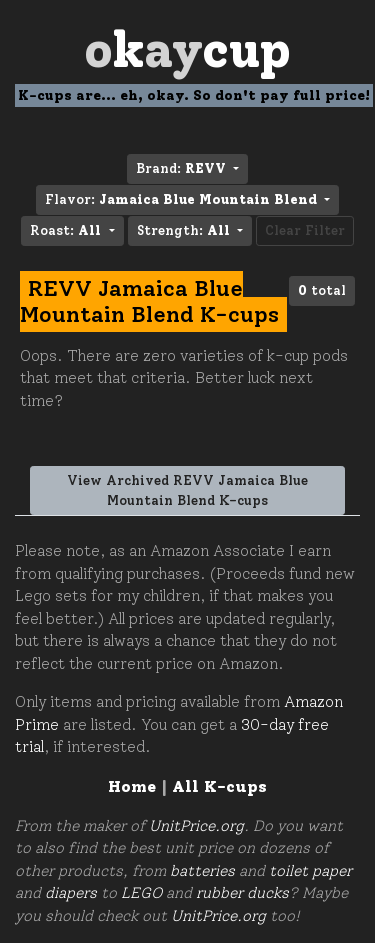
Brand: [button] (183, 168)
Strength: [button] (185, 230)
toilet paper (310, 871)
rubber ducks (242, 893)
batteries (202, 871)
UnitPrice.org (196, 826)
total (322, 290)
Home (132, 786)
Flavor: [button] (183, 199)
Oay (187, 49)
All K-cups (219, 786)
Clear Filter (305, 230)
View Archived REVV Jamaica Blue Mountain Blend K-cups (187, 490)
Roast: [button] (67, 230)
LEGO (141, 893)
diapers (71, 893)
